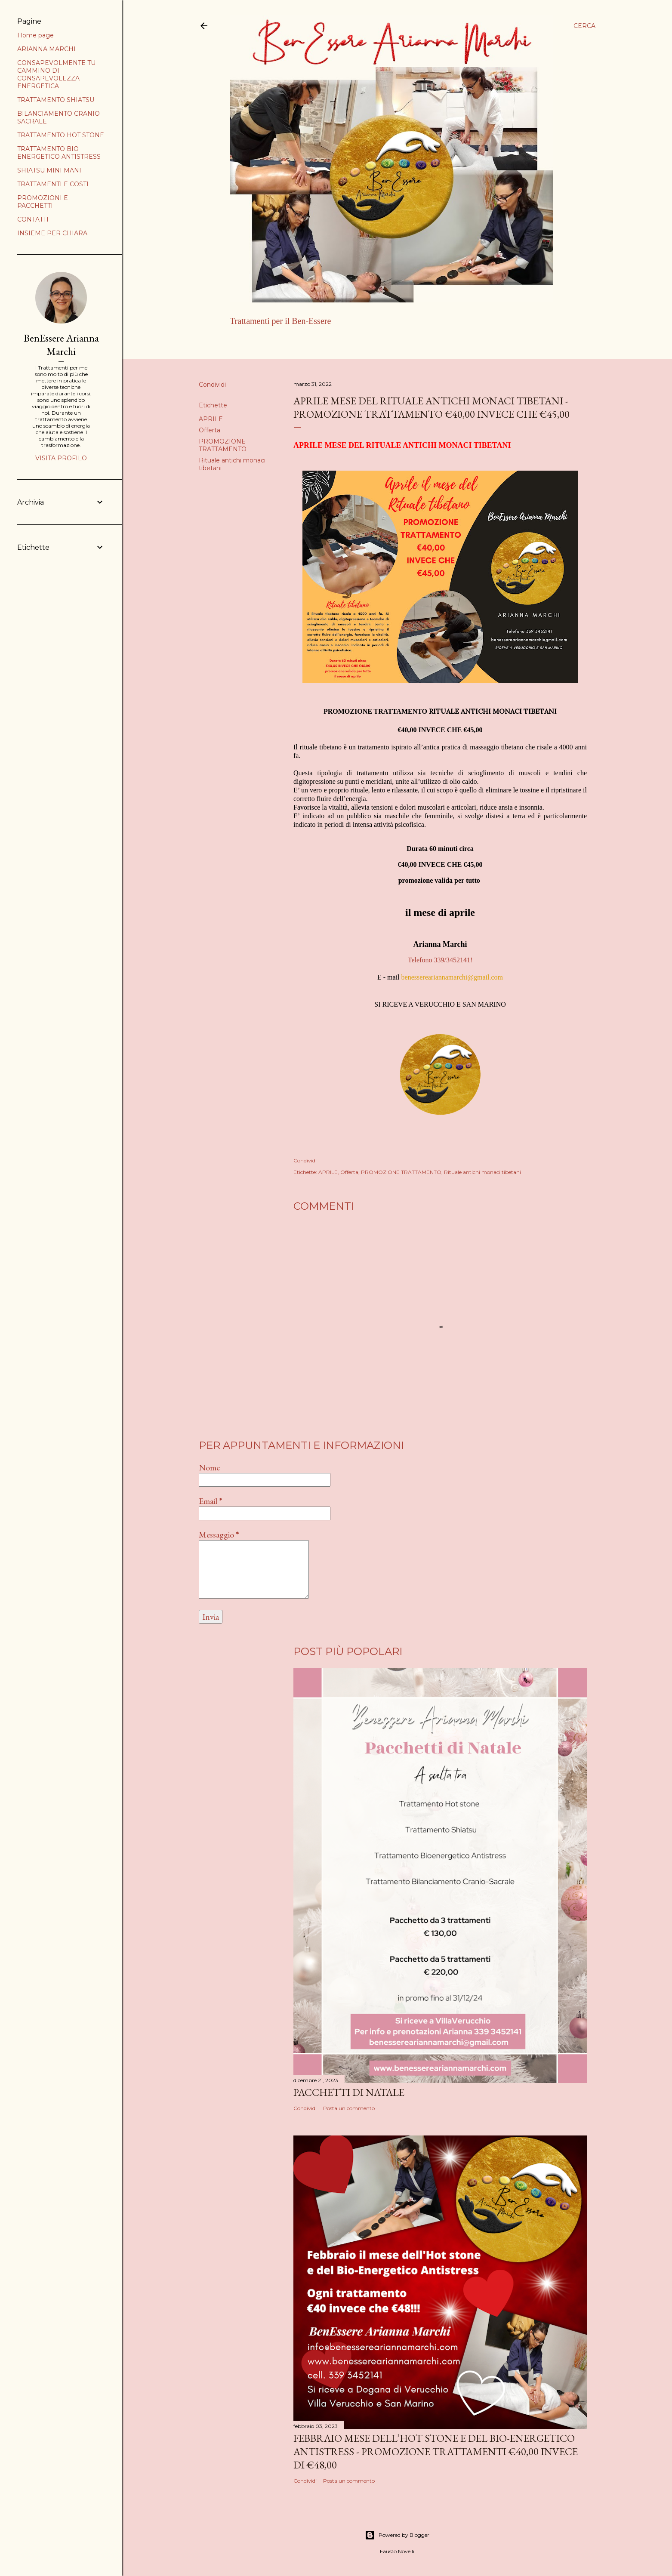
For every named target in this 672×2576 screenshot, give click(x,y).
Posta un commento (349, 2108)
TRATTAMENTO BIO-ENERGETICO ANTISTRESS (59, 152)
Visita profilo (61, 458)
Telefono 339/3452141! (440, 960)
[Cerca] (584, 25)
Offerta (209, 430)
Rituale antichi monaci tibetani (482, 1172)
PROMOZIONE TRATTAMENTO (223, 445)
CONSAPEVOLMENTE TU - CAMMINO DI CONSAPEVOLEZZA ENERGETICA (58, 74)
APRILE (211, 419)
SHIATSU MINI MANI (49, 170)
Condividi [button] (212, 384)
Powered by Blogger (397, 2535)
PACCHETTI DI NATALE (348, 2092)
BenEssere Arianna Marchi (61, 344)
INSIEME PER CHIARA (52, 233)
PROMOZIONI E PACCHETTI (42, 202)
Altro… (350, 343)
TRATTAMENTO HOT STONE (60, 135)
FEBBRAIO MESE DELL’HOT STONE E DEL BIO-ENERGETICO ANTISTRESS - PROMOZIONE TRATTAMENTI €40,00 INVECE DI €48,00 (435, 2451)
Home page (250, 343)
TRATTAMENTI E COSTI (53, 184)
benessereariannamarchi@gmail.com (452, 977)
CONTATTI (33, 219)
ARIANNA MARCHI (303, 343)
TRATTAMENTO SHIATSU (55, 100)
